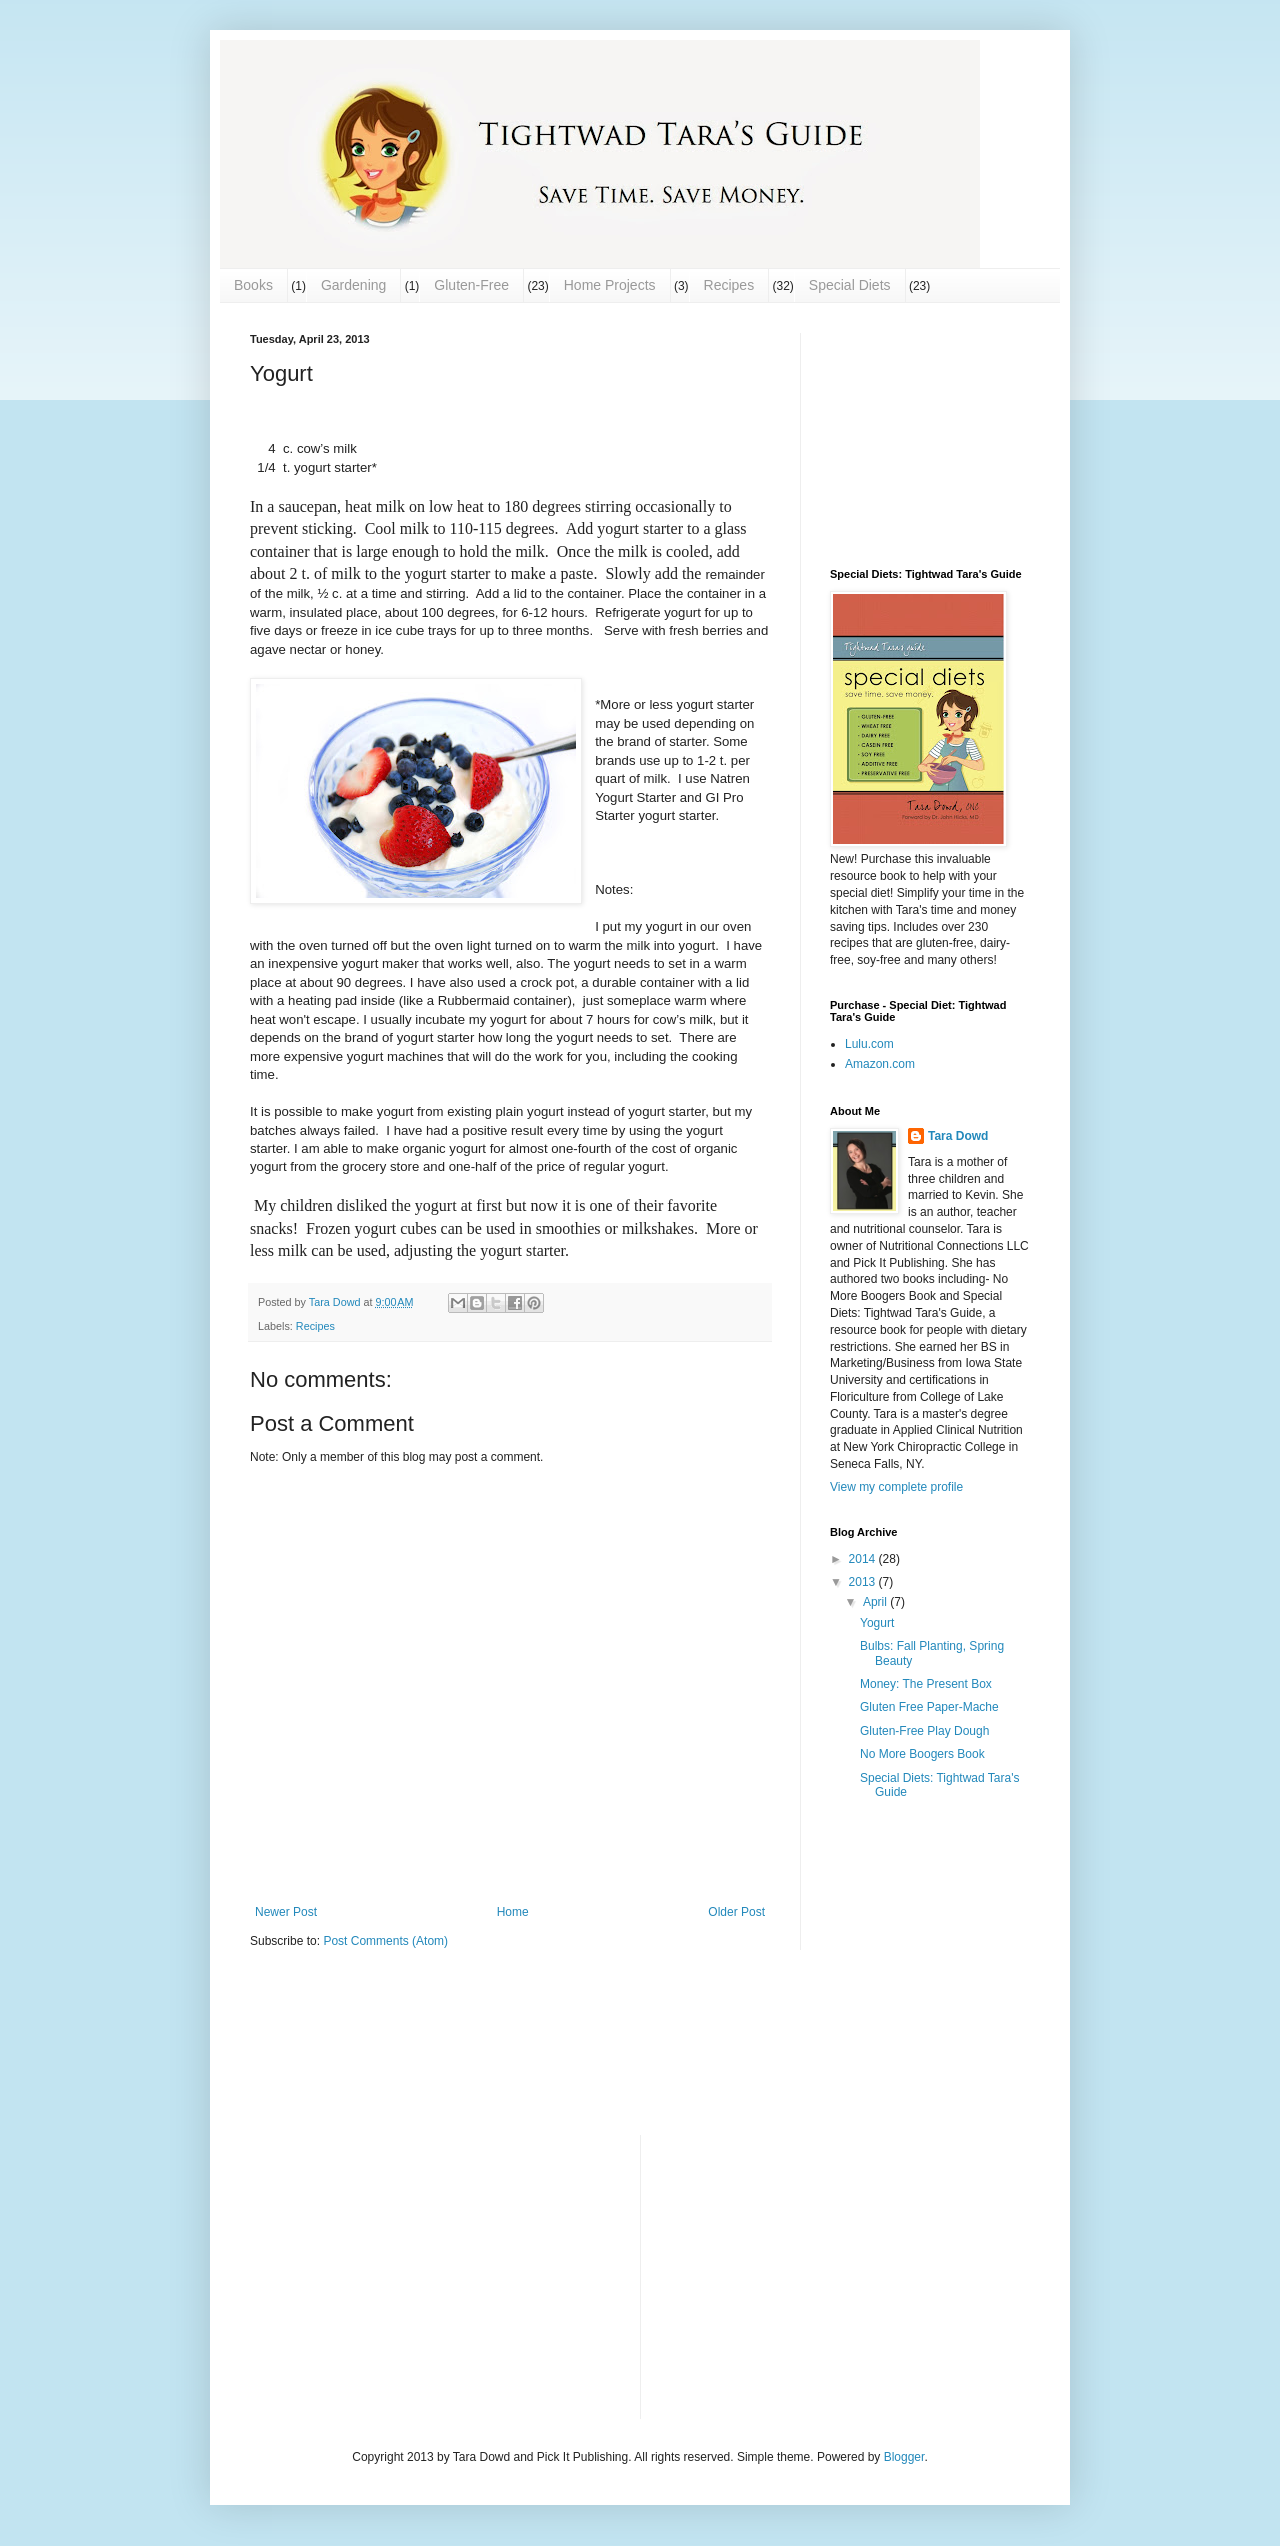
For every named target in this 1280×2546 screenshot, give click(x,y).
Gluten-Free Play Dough (924, 1731)
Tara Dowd (958, 1136)
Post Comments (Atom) (385, 1941)
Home (513, 1912)
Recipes (729, 285)
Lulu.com (869, 1044)
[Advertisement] (930, 433)
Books (253, 285)
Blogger (904, 2457)
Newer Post (286, 1912)
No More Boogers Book (922, 1754)
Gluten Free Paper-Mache (929, 1707)
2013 (864, 1582)
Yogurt (877, 1623)
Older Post (736, 1912)
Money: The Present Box (926, 1684)
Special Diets (850, 285)
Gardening (353, 285)
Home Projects (610, 285)
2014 (864, 1559)
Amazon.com (880, 1064)
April (876, 1602)
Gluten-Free (471, 285)
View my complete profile (896, 1487)
